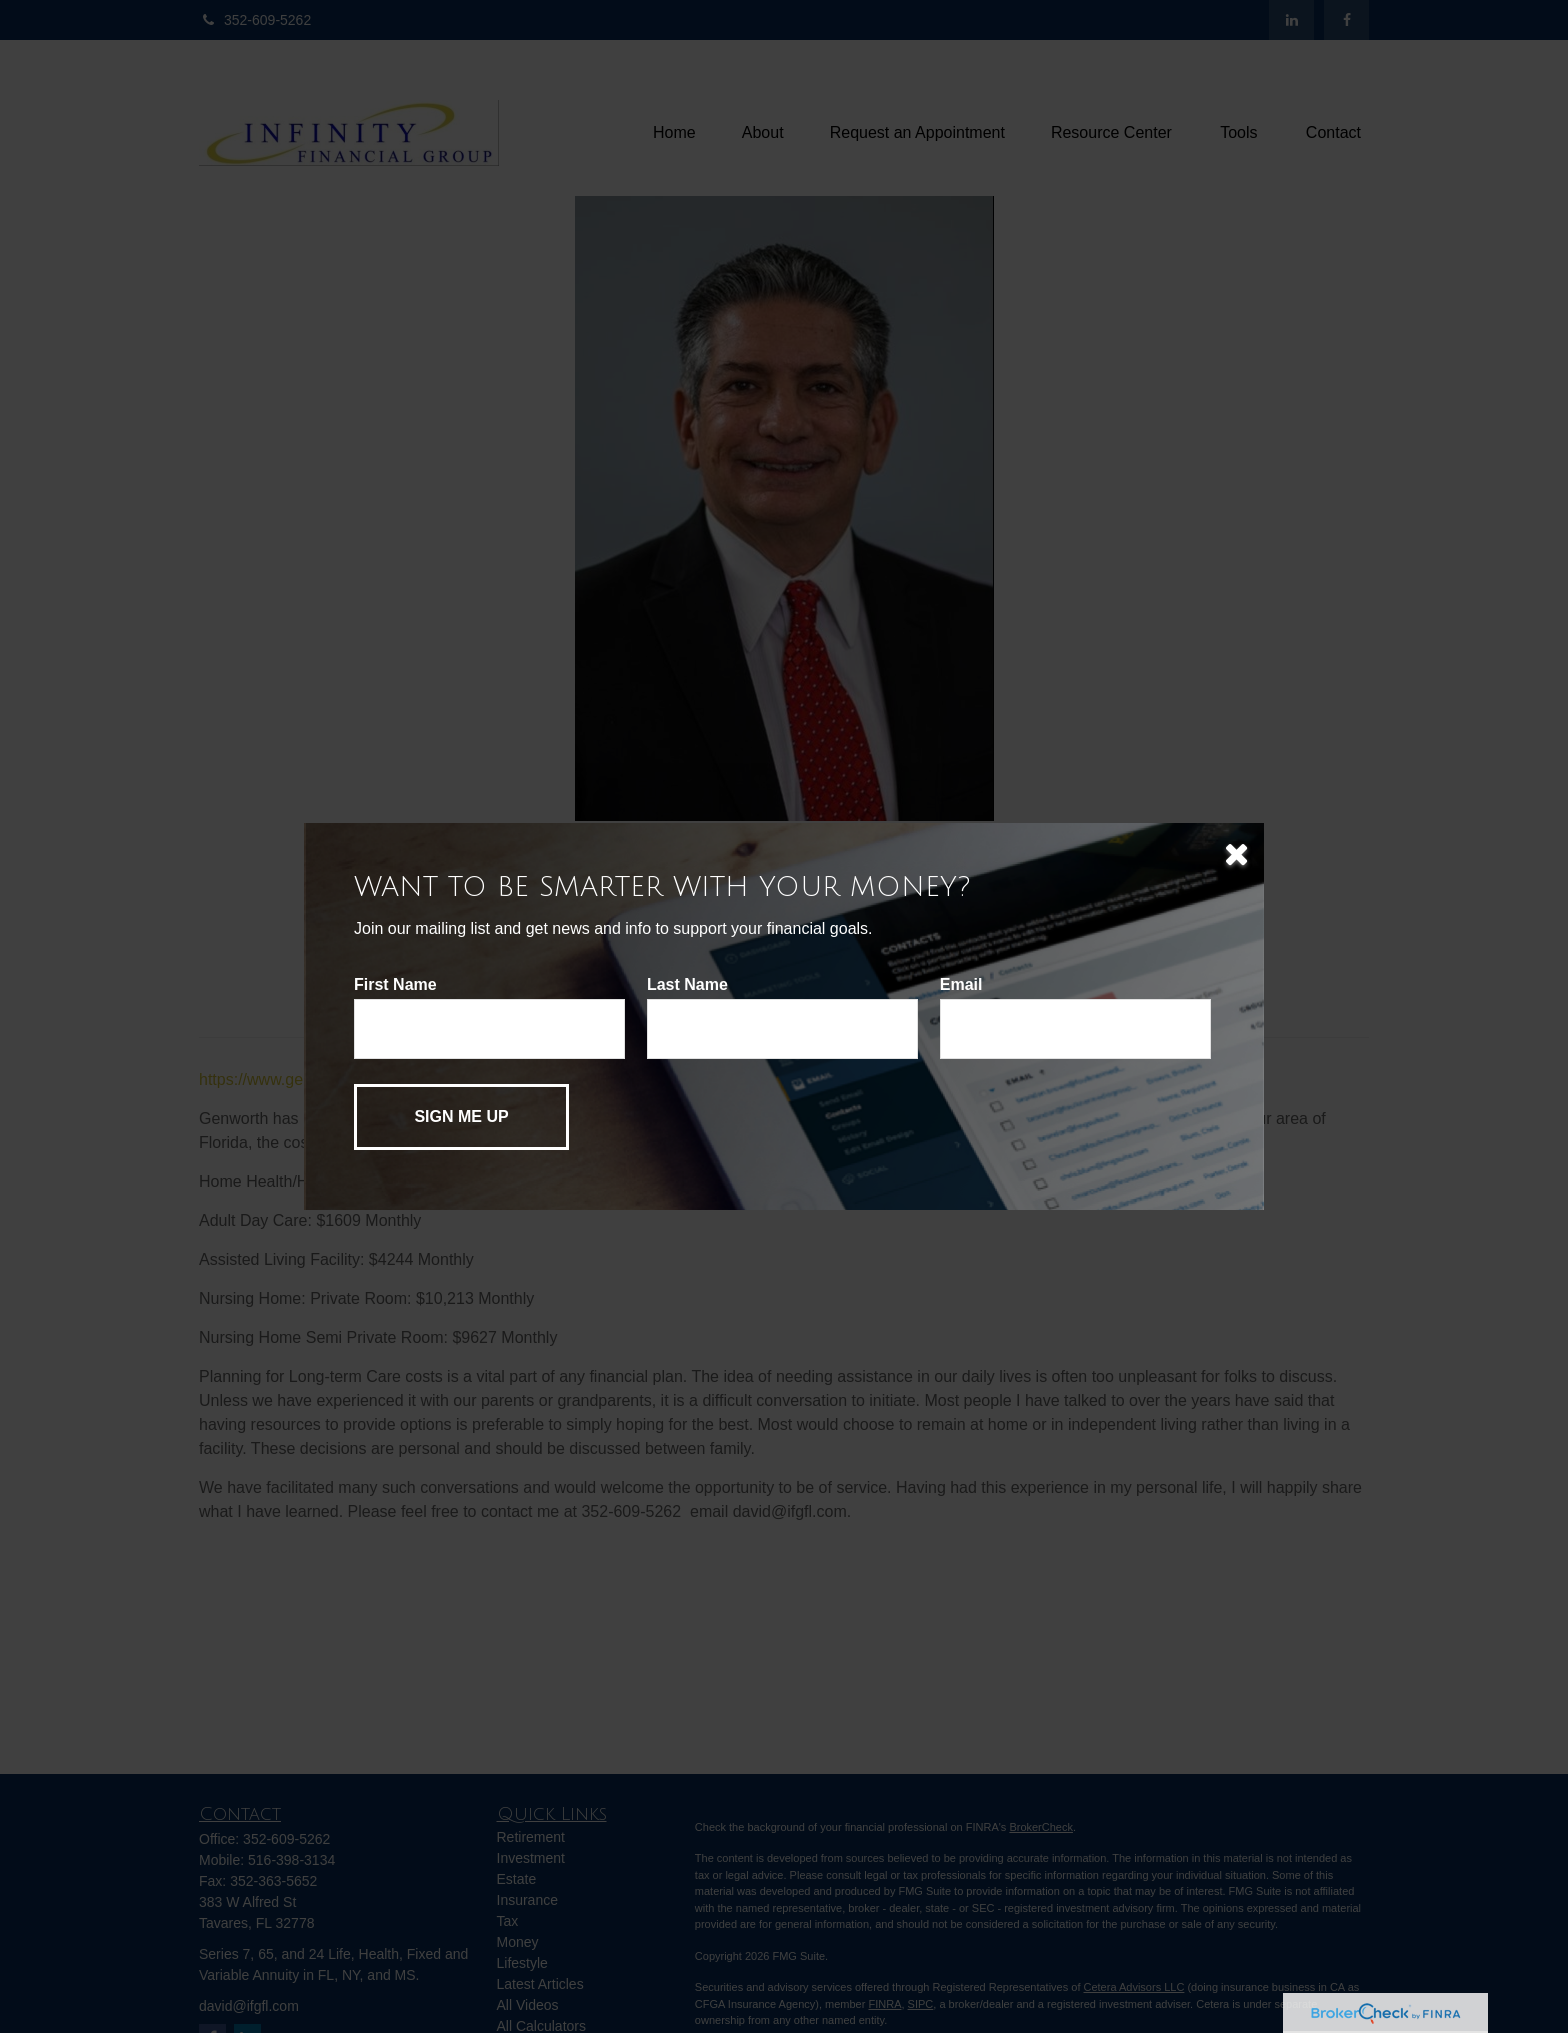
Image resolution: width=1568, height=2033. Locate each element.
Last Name (687, 984)
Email (961, 984)
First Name (395, 984)
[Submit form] (461, 1117)
